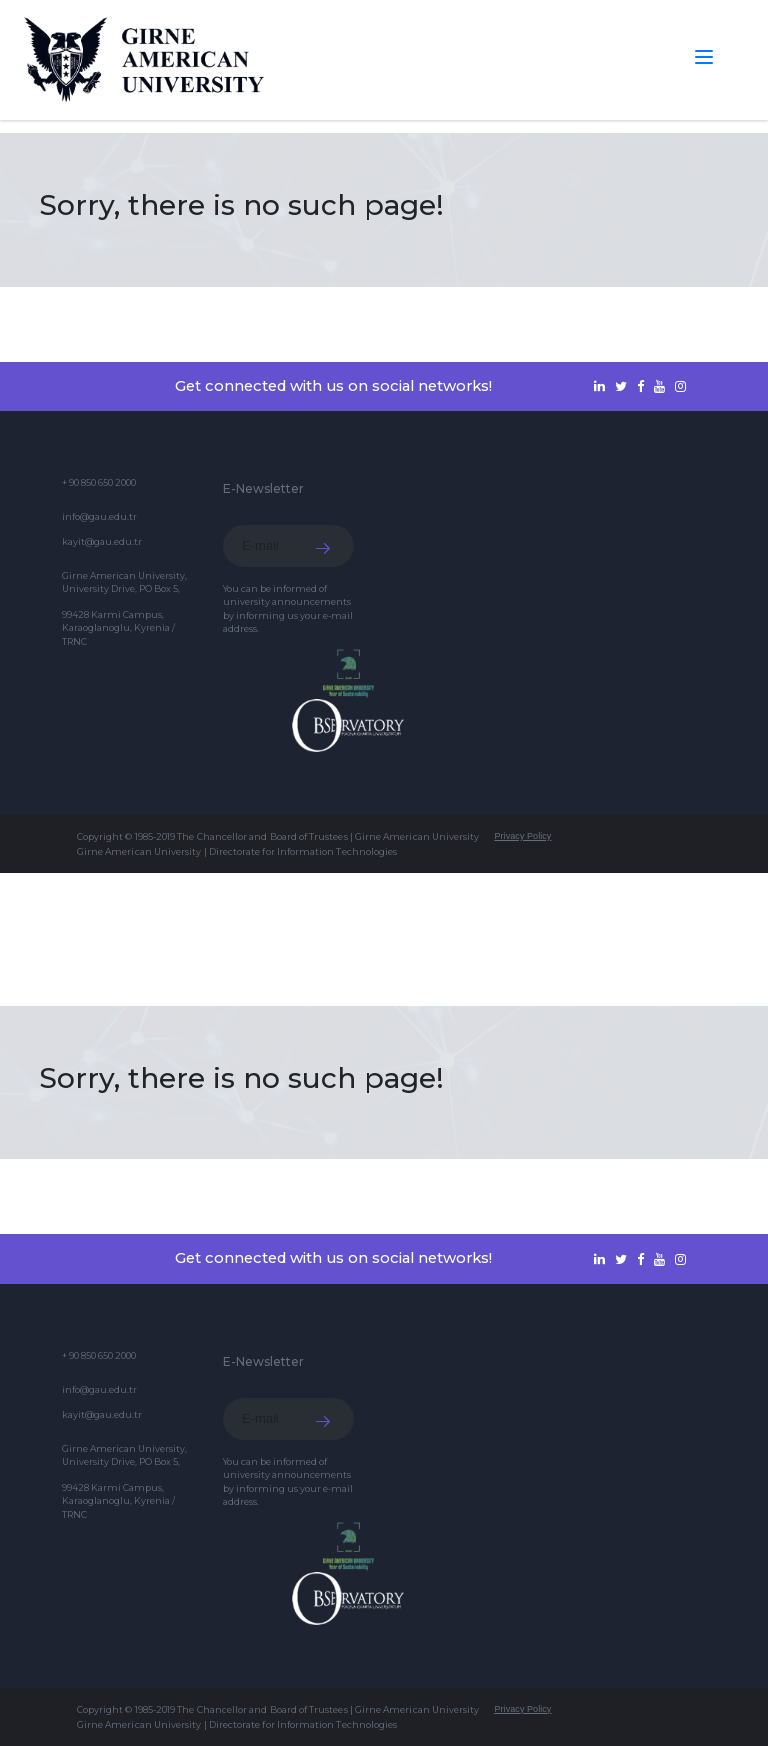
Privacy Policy (522, 836)
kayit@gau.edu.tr (102, 541)
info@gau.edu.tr (99, 516)
